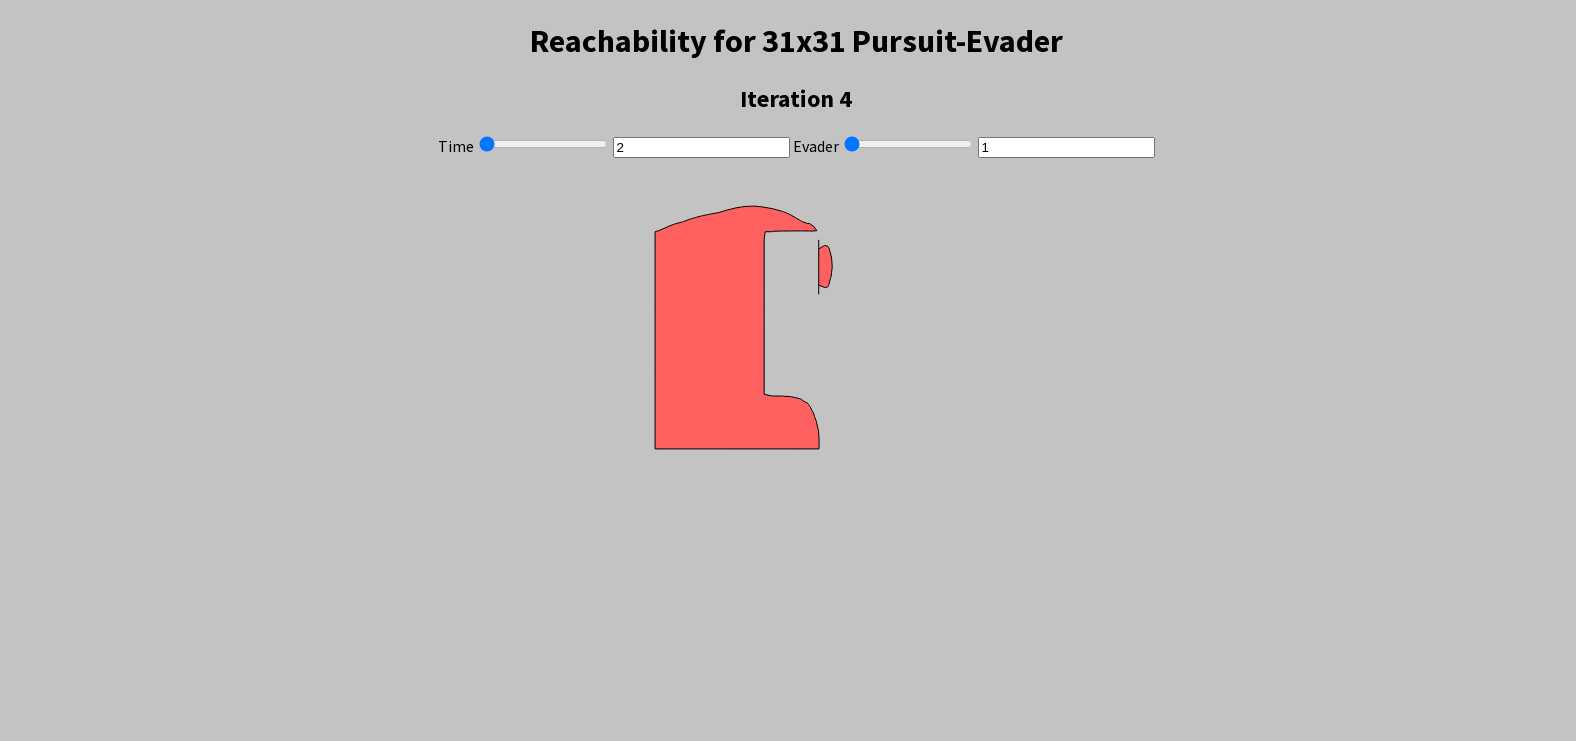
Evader (816, 146)
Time (456, 146)
